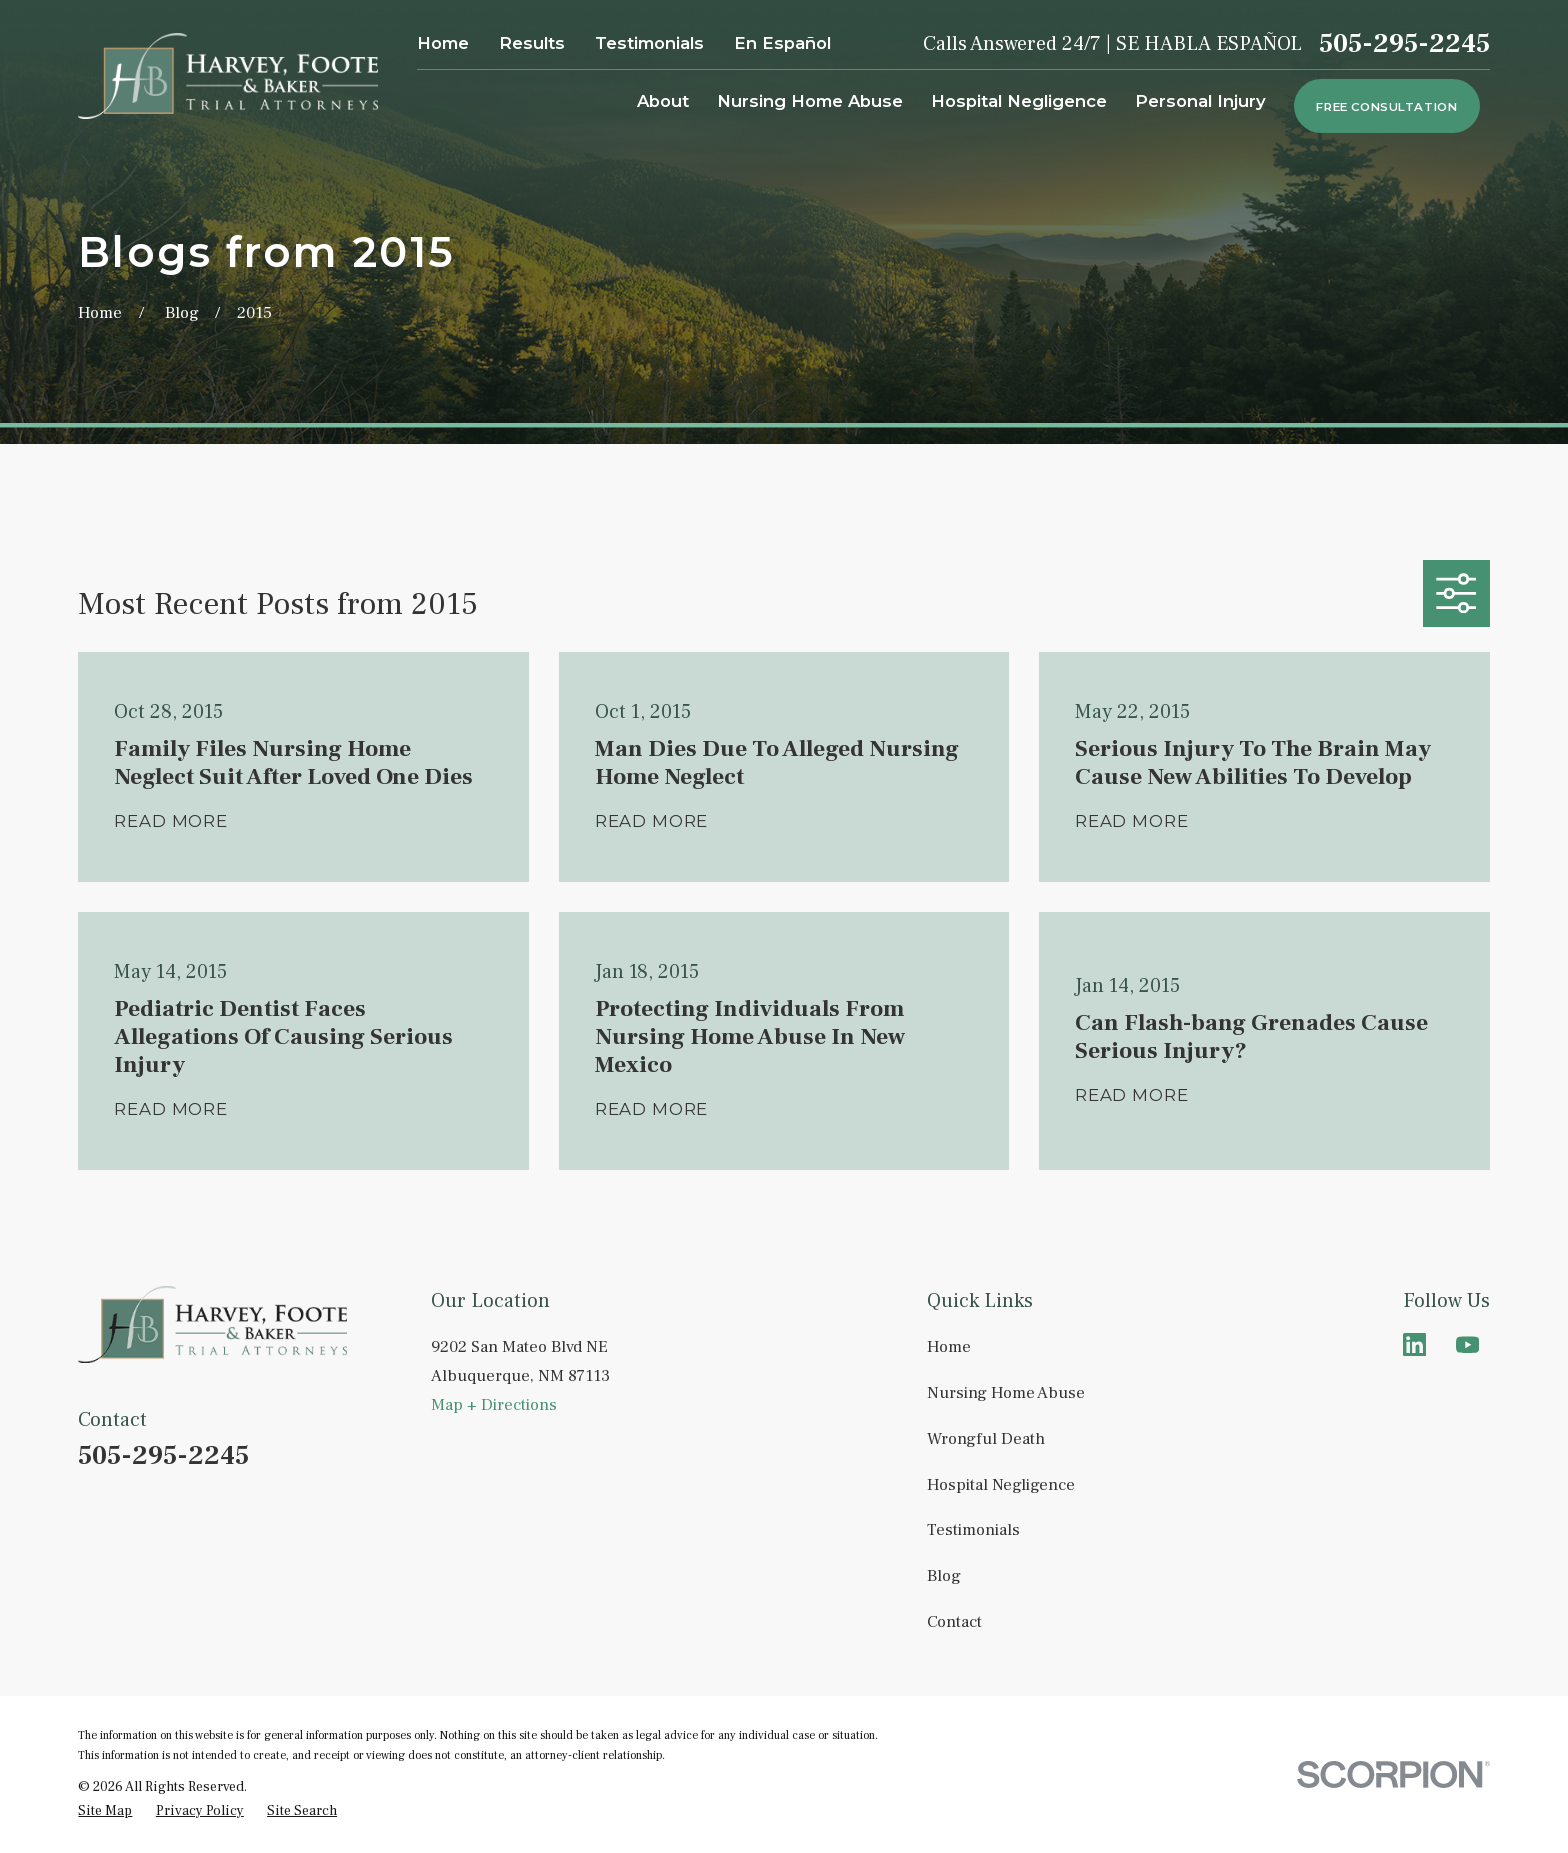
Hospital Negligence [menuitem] (1019, 101)
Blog (944, 1576)
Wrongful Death (986, 1439)
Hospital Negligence (1001, 1485)
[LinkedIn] (1414, 1344)
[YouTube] (1467, 1344)
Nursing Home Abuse (1006, 1393)
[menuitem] (105, 1811)
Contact (954, 1622)
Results (532, 43)
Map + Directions (494, 1405)
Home (443, 43)
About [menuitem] (663, 101)
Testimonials (649, 43)
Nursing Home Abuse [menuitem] (810, 101)
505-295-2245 (1404, 44)
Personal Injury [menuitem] (1200, 101)
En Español (782, 43)
